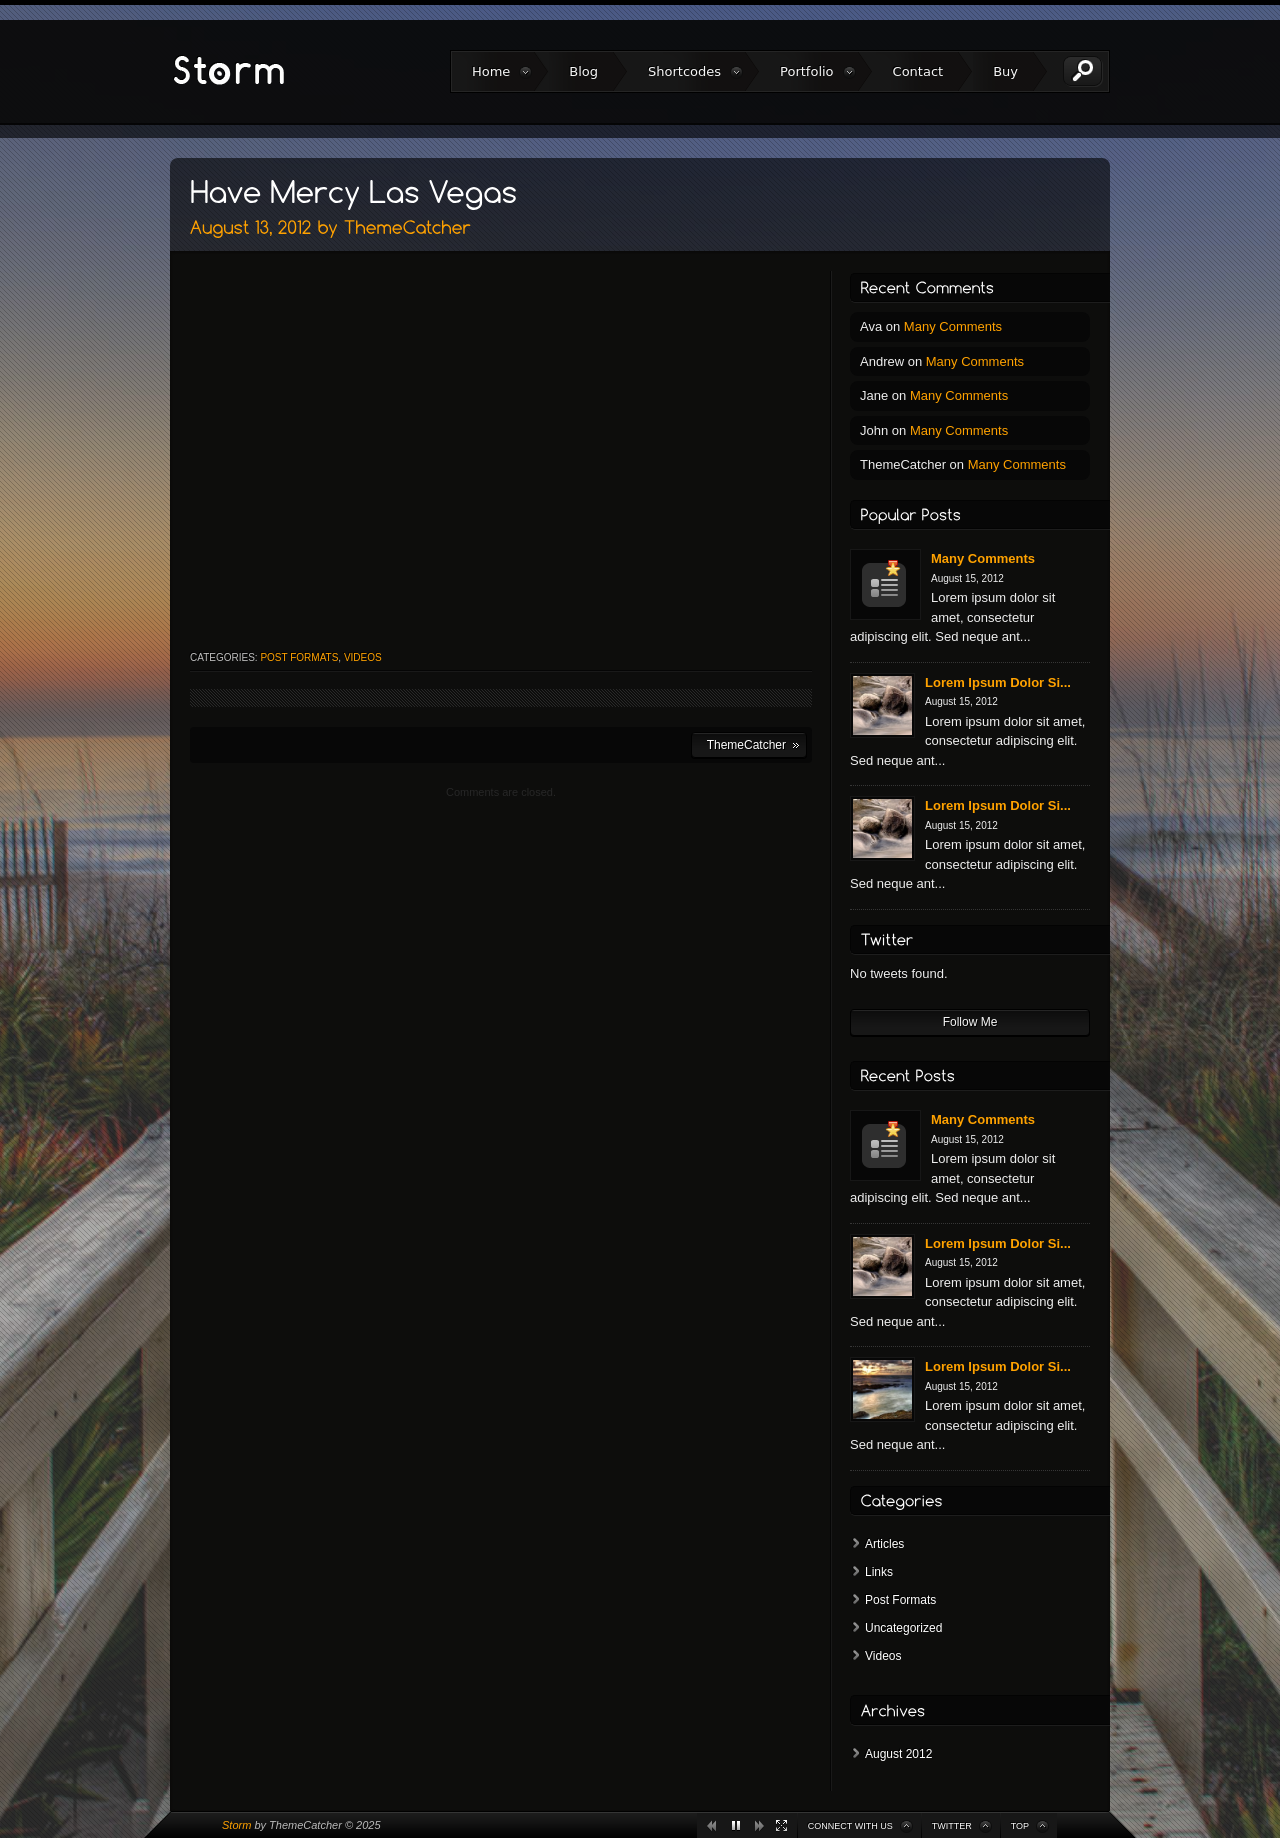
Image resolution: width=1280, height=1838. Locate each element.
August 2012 (898, 1754)
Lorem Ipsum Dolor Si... (998, 682)
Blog (583, 71)
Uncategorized (903, 1628)
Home (491, 71)
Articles (884, 1544)
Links (879, 1572)
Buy (1005, 71)
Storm (236, 1825)
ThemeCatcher (746, 745)
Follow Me (970, 1022)
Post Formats (299, 657)
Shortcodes (684, 71)
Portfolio (806, 71)
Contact (918, 71)
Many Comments (953, 326)
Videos (363, 657)
